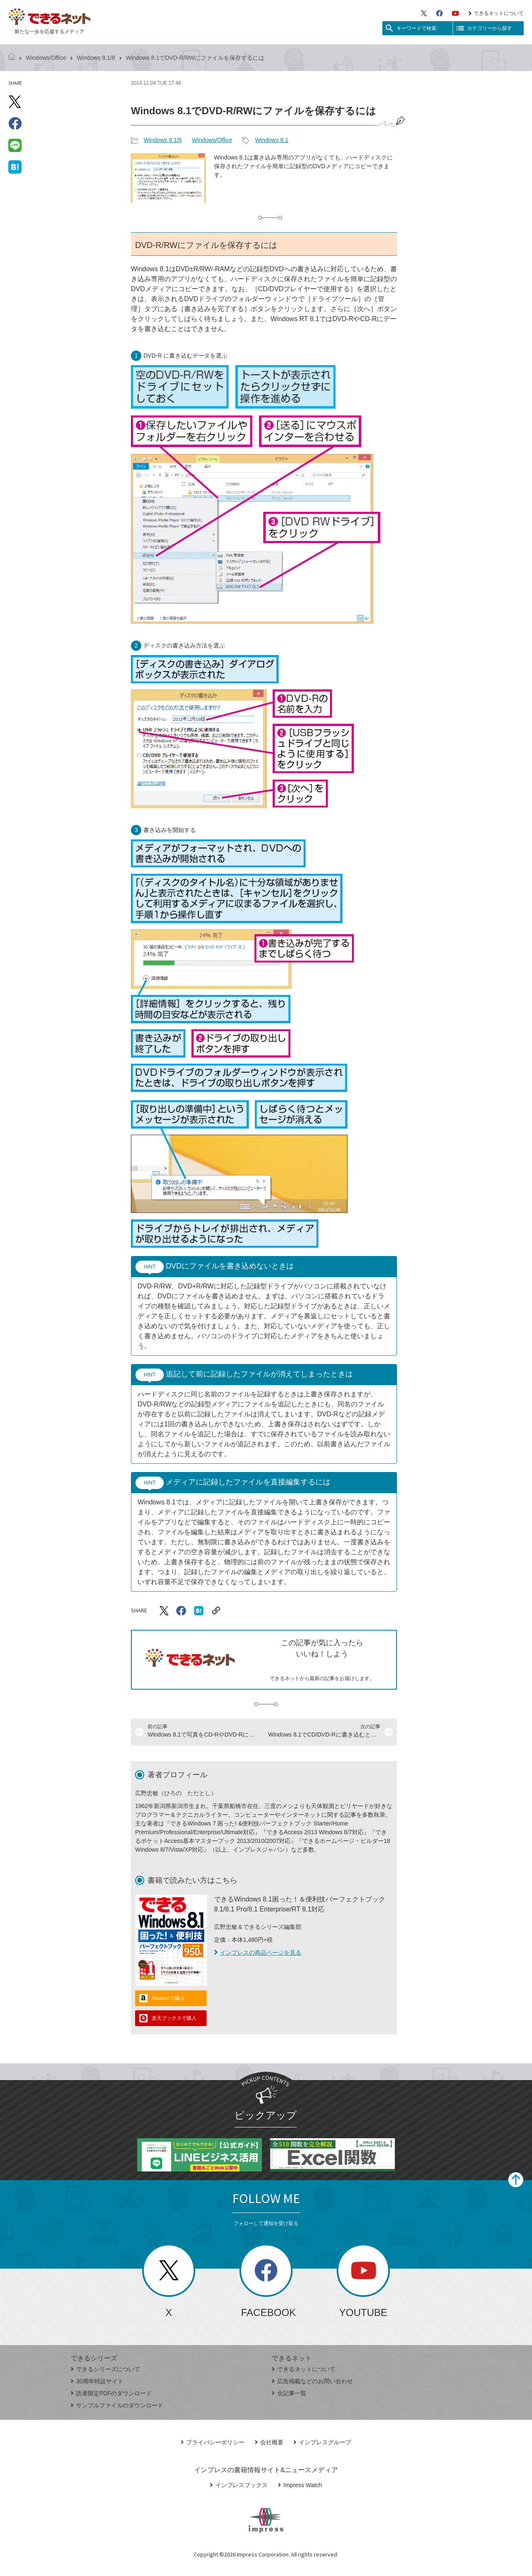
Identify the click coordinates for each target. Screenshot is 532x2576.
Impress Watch (300, 2485)
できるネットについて (496, 13)
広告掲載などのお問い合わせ (312, 2381)
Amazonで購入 (168, 1998)
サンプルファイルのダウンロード (117, 2405)
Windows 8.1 (271, 140)
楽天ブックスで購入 (174, 2018)
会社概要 (269, 2442)
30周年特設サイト (97, 2381)
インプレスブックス (239, 2485)
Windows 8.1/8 (96, 57)
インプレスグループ (322, 2442)
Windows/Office (46, 57)
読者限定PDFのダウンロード (111, 2393)
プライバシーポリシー (212, 2442)
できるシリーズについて (105, 2369)
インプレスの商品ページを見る (257, 1952)
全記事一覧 (289, 2393)
